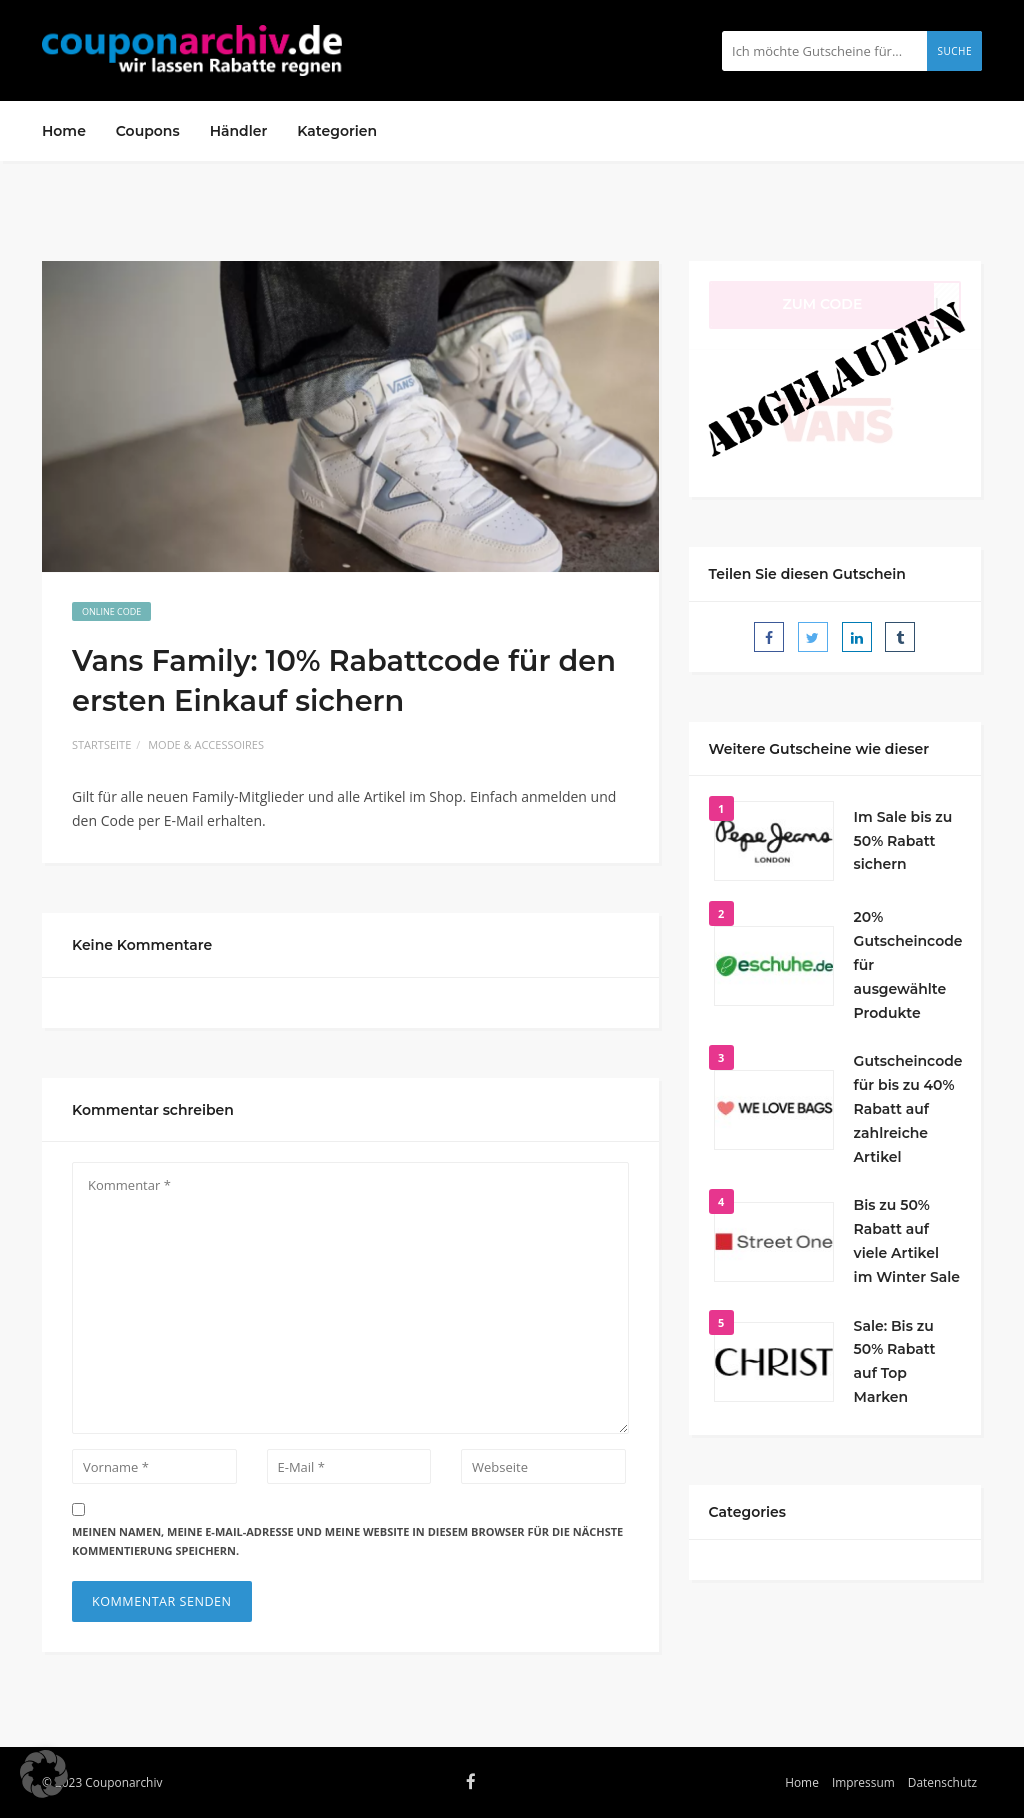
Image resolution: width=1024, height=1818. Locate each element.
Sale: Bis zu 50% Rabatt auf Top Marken (895, 1361)
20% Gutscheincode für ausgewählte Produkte (908, 964)
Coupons (148, 131)
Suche (954, 51)
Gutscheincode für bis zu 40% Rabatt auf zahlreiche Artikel (908, 1108)
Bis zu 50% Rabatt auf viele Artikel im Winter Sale (907, 1240)
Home (64, 131)
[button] (44, 1774)
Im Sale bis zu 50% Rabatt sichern (903, 841)
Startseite (101, 744)
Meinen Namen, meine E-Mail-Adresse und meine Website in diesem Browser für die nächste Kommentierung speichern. (347, 1541)
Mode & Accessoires (206, 744)
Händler (239, 131)
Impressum (863, 1782)
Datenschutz (942, 1782)
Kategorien (337, 131)
